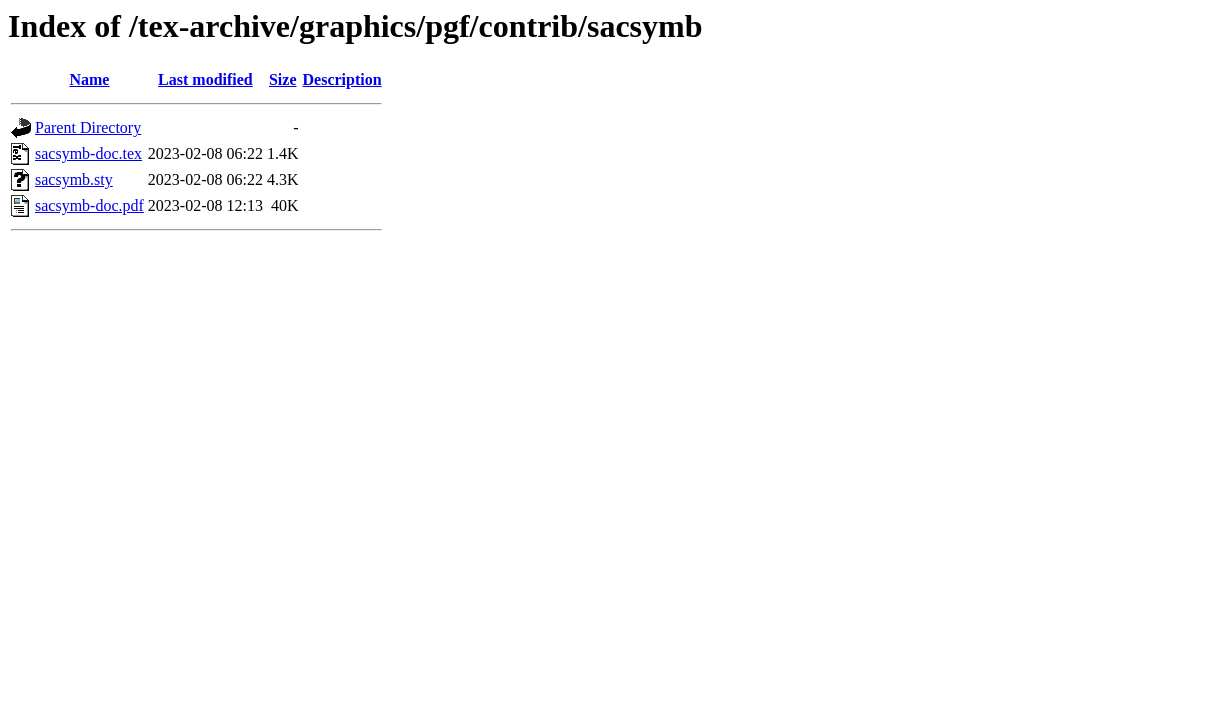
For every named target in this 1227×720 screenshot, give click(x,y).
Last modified (205, 79)
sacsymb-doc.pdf (89, 205)
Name (89, 79)
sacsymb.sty (74, 179)
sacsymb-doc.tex (88, 153)
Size (283, 79)
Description (342, 79)
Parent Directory (88, 127)
